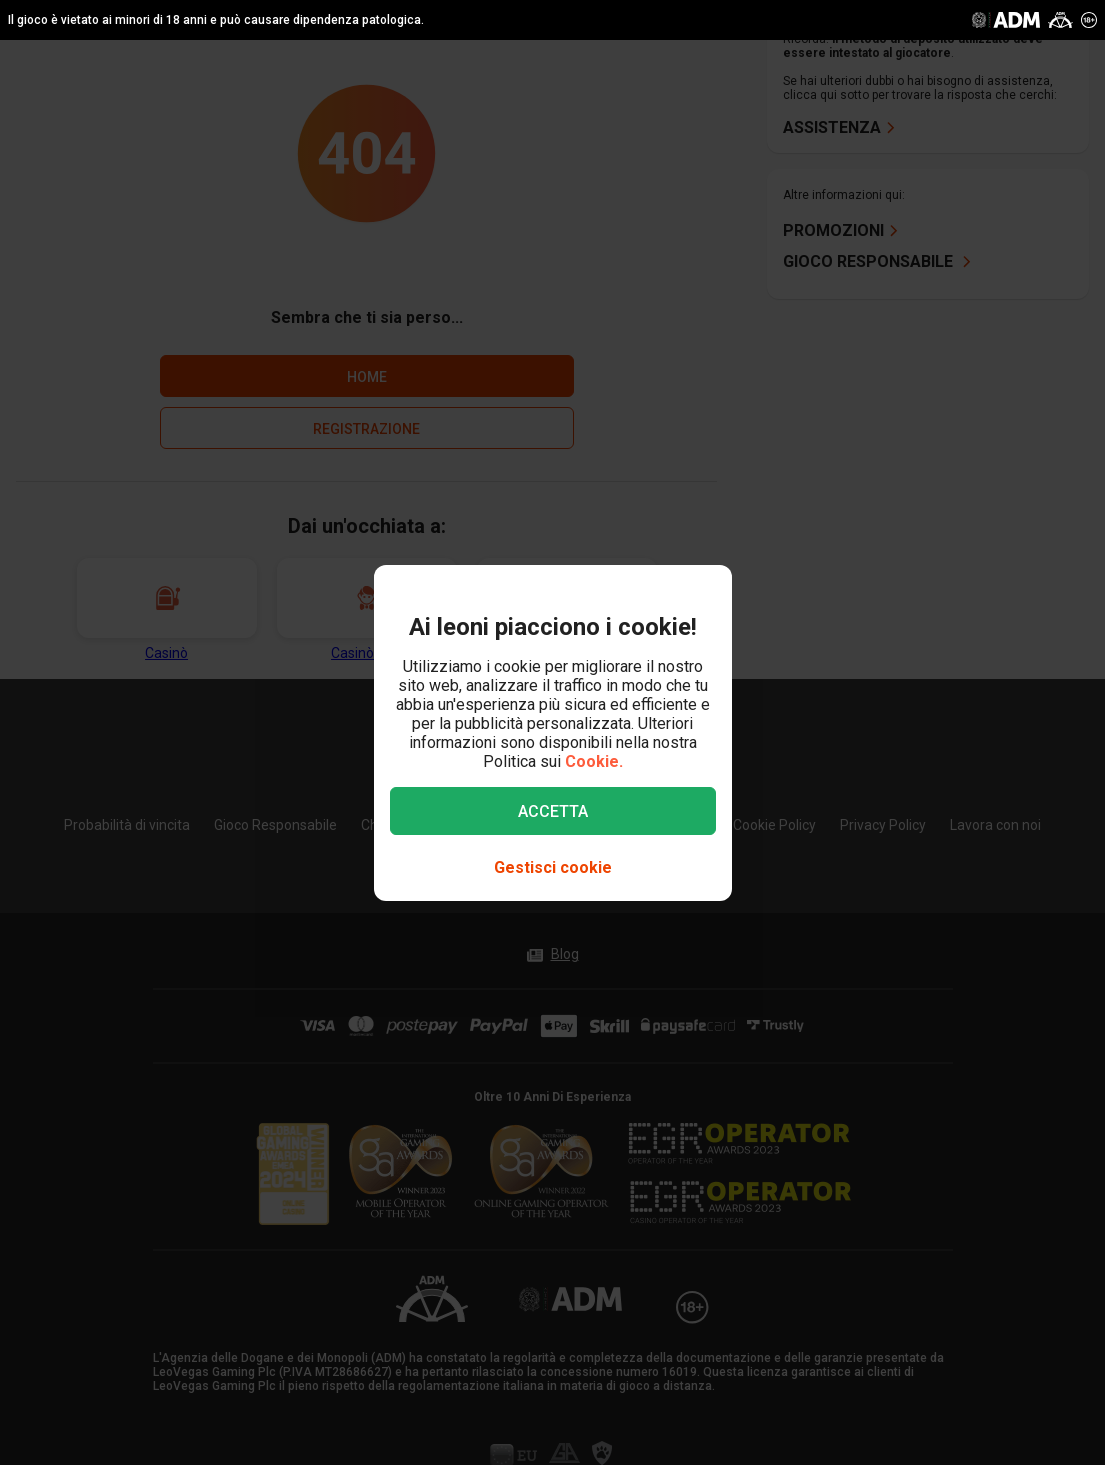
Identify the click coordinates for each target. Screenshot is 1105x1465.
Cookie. (594, 761)
